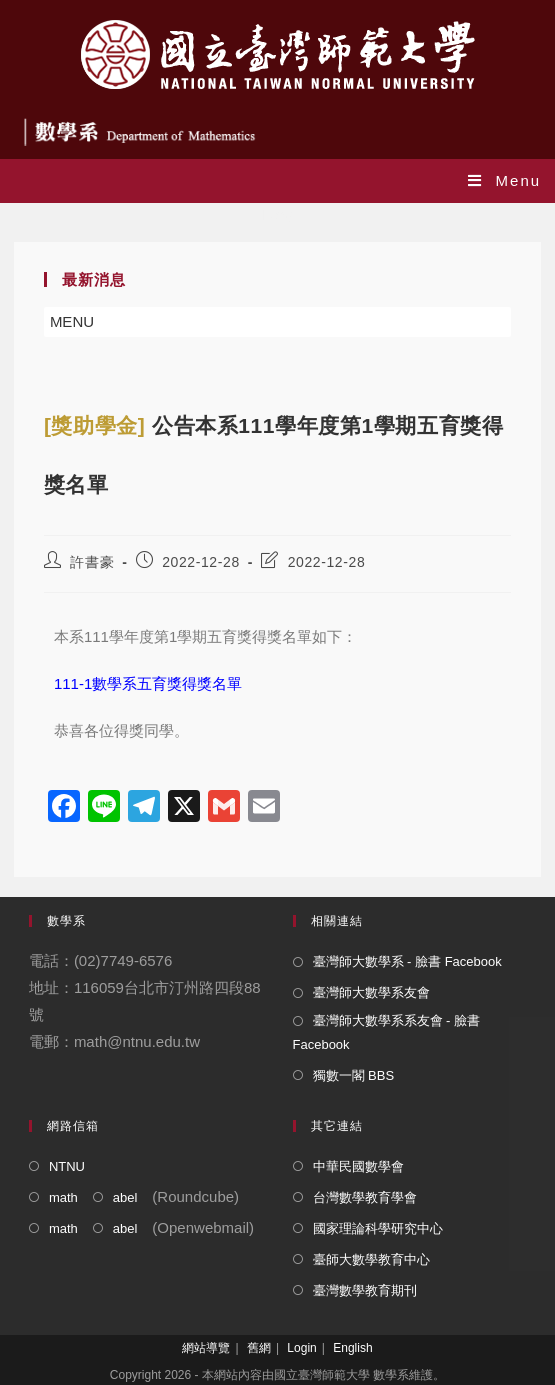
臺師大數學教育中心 (371, 1259)
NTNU (67, 1166)
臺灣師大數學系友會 (371, 992)
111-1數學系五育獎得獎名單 (148, 683)
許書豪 (92, 562)
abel (125, 1197)
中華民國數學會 (358, 1166)
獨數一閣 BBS (354, 1075)
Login (301, 1348)
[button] (72, 322)
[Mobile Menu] (504, 180)
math (63, 1197)
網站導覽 (206, 1348)
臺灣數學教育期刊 (365, 1290)
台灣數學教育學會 (365, 1197)
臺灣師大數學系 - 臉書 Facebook (407, 961)
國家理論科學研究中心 (378, 1228)
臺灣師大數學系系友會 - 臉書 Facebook (387, 1032)
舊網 (259, 1348)
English (352, 1348)
